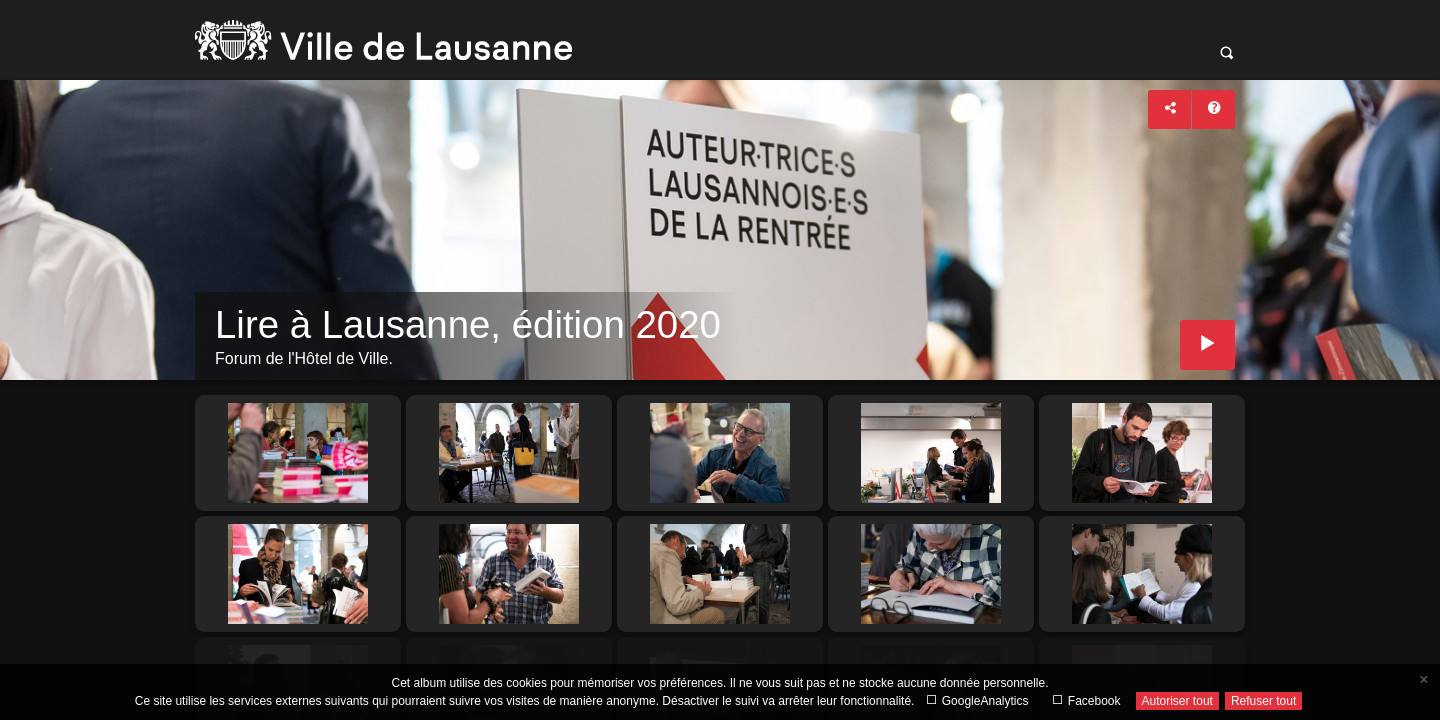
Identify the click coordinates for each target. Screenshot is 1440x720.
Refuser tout (1263, 701)
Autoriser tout (1177, 701)
